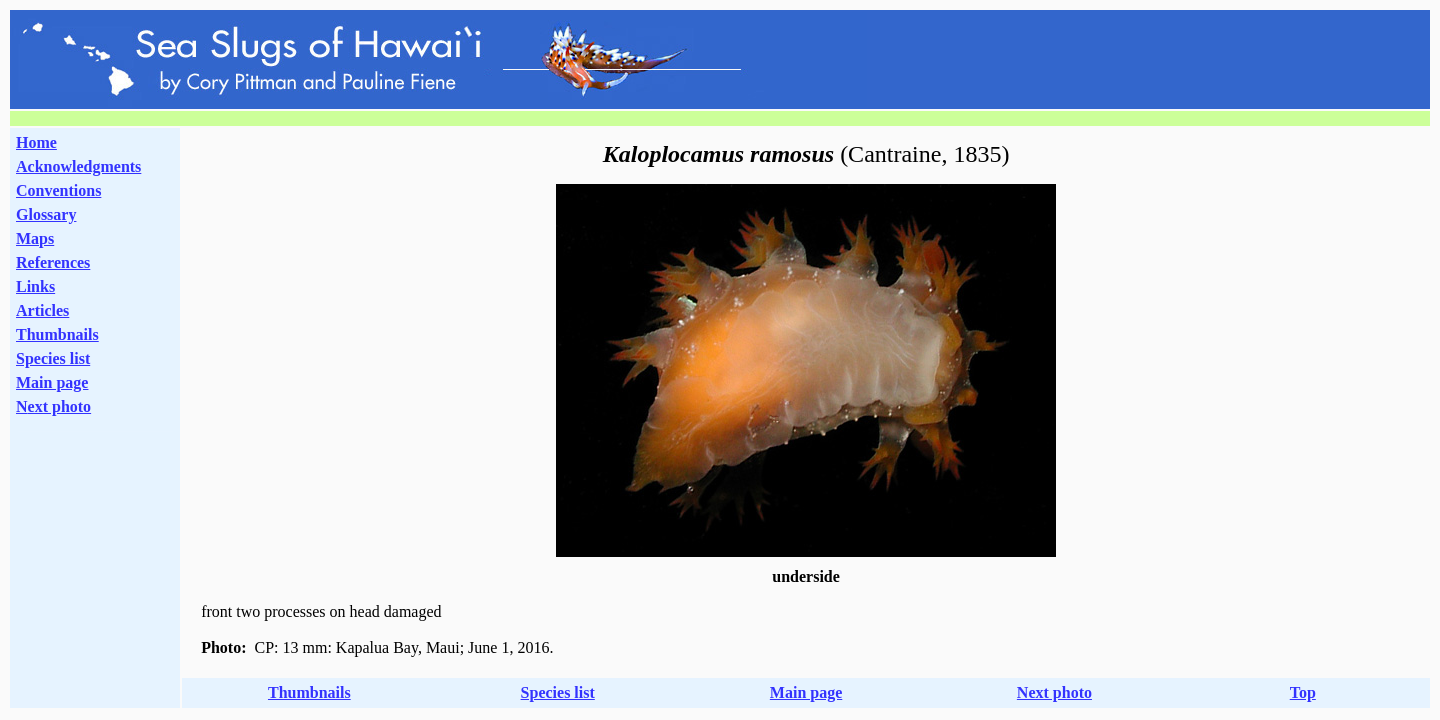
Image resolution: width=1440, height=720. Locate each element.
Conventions (58, 190)
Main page (52, 382)
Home (36, 142)
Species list (53, 358)
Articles (42, 310)
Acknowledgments (78, 166)
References (53, 262)
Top (1303, 692)
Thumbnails (57, 334)
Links (35, 286)
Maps (35, 238)
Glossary (46, 214)
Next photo (1054, 692)
